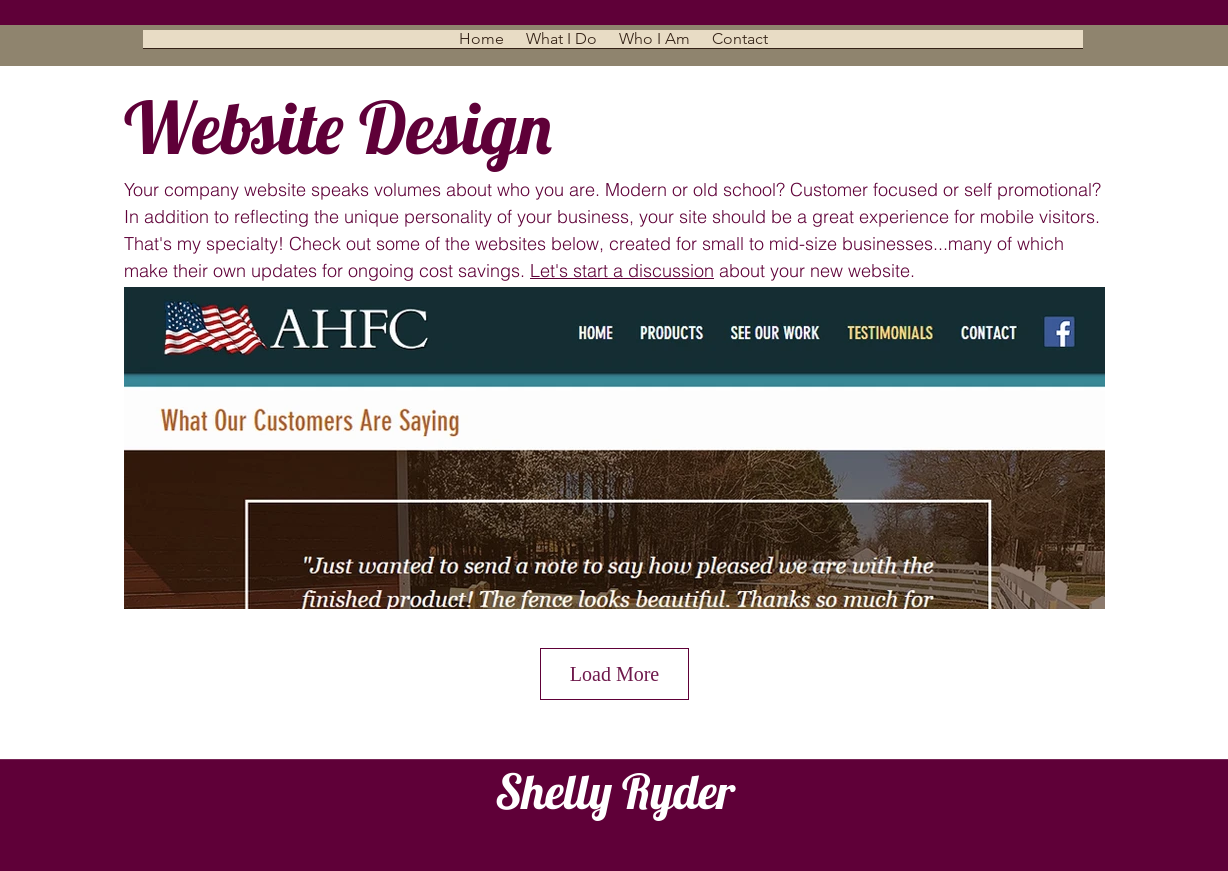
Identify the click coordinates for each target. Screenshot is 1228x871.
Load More (614, 674)
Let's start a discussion (622, 270)
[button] (561, 45)
